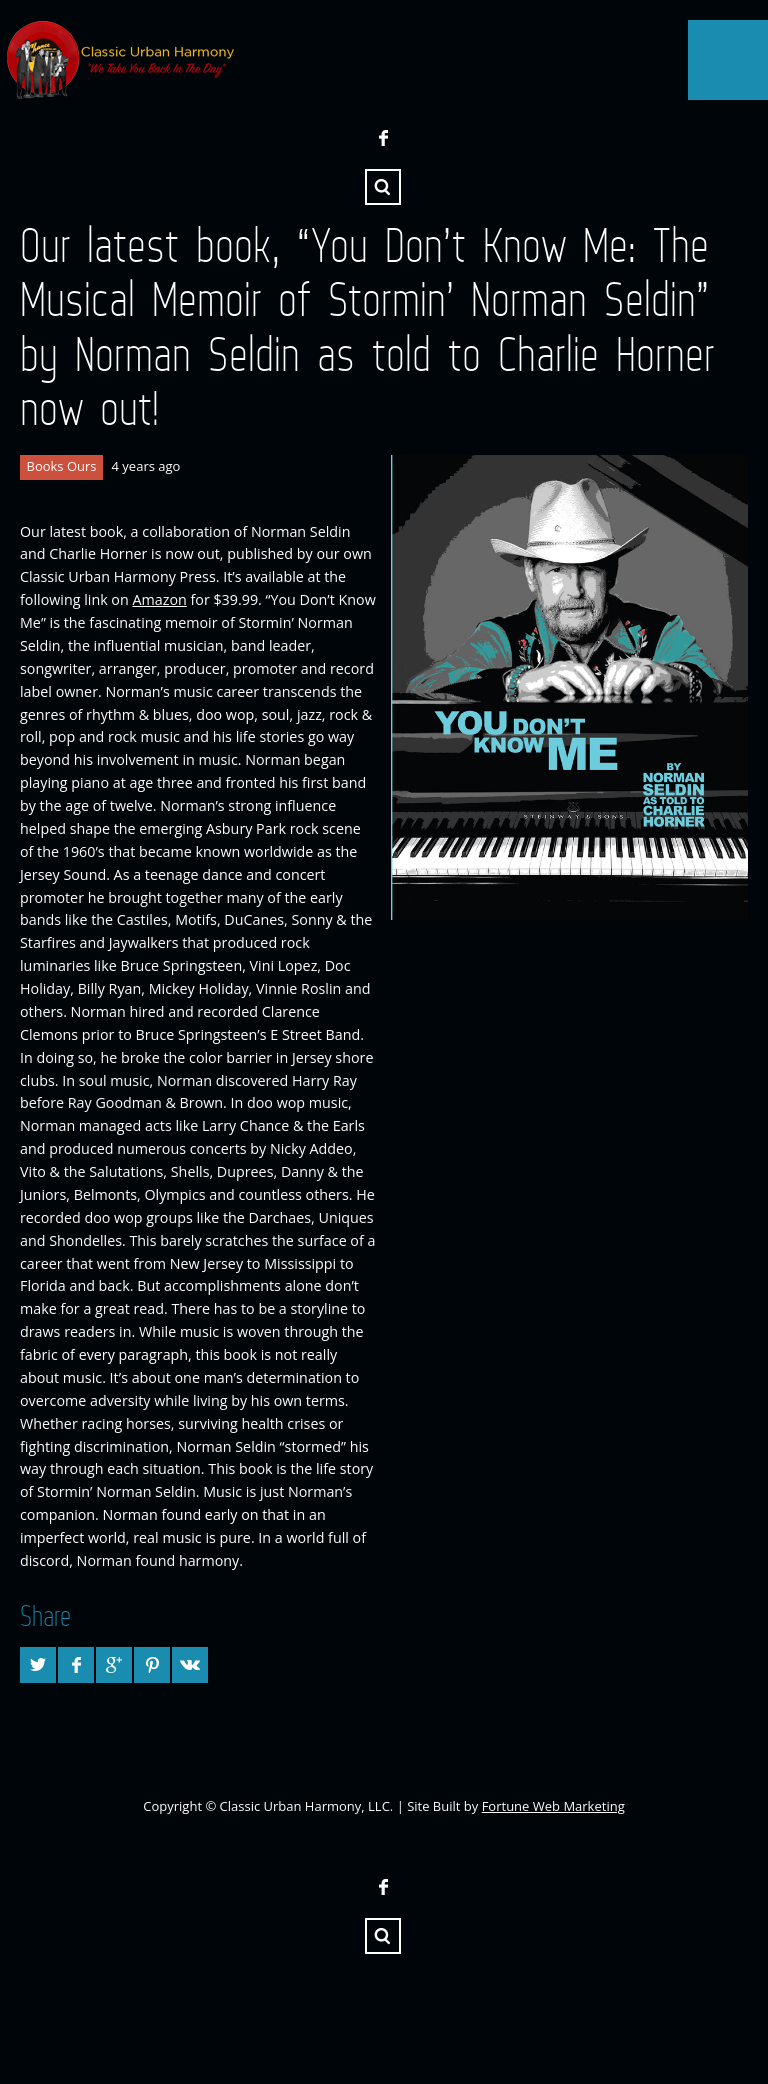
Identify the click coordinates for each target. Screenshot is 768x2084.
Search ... (383, 187)
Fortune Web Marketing (553, 1806)
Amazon (159, 599)
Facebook (383, 138)
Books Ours (62, 466)
